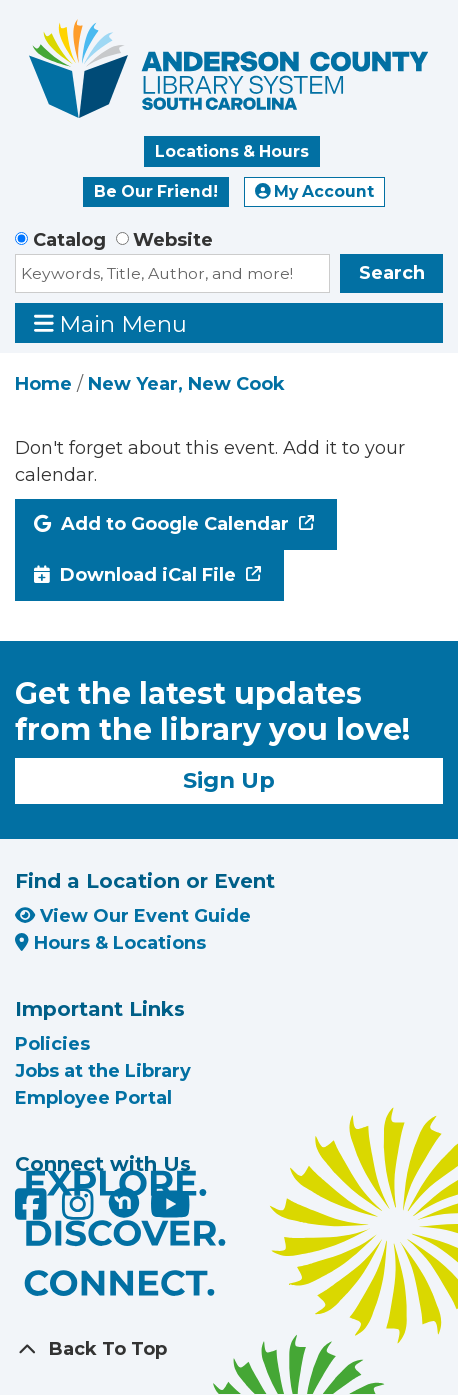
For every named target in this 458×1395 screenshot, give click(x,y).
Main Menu (111, 323)
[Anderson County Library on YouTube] (170, 1211)
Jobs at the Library (103, 1071)
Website (173, 240)
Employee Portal (93, 1098)
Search (392, 273)
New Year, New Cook (186, 384)
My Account (315, 191)
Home (43, 384)
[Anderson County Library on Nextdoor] (124, 1202)
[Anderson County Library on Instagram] (80, 1211)
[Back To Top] (229, 1349)
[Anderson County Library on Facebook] (33, 1211)
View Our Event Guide (133, 916)
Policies (52, 1044)
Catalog (69, 240)
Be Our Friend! (156, 191)
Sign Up (229, 780)
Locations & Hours (232, 151)
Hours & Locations (110, 943)
